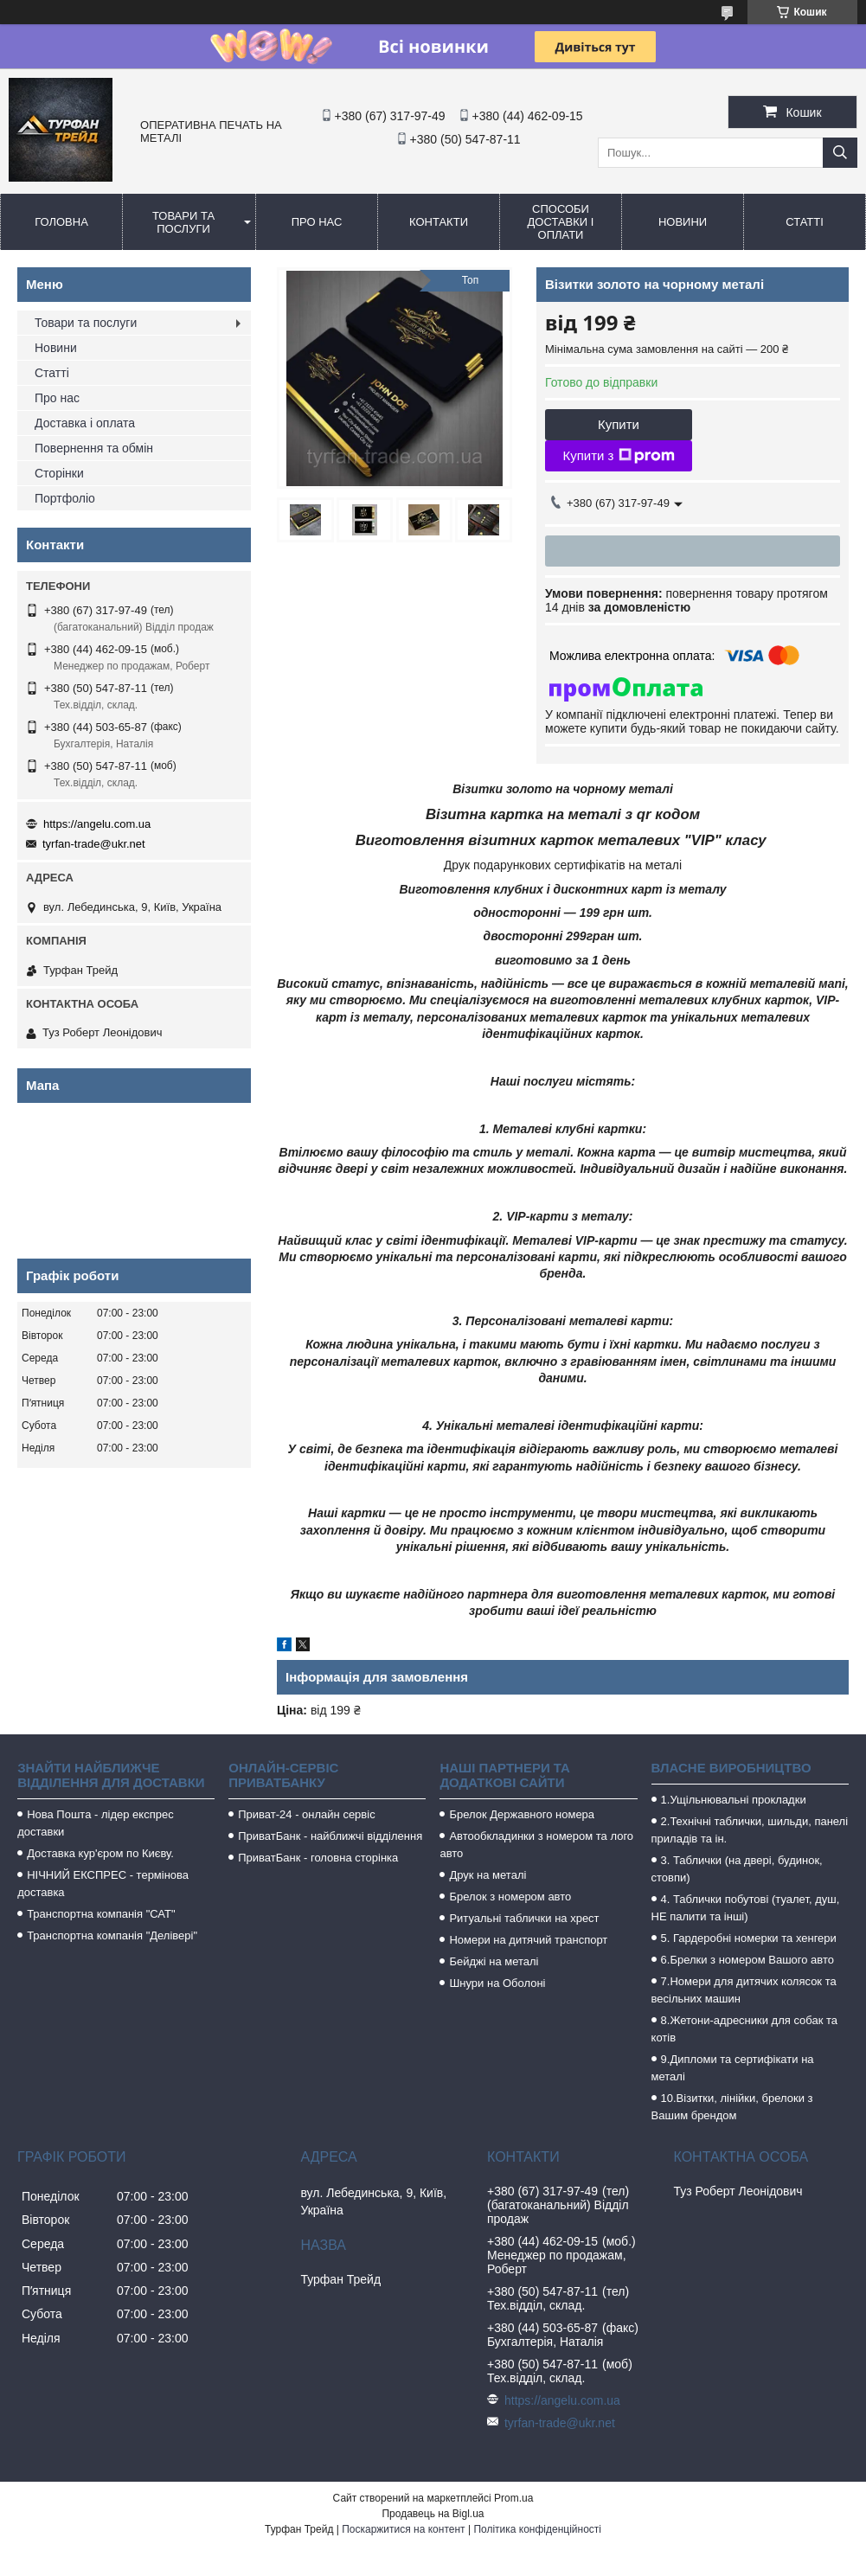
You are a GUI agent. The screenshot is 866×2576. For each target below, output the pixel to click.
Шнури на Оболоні (497, 1983)
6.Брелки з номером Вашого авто (747, 1959)
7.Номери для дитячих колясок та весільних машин (744, 1990)
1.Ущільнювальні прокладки (733, 1799)
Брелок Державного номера (521, 1814)
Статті (805, 221)
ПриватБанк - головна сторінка (318, 1857)
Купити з (618, 456)
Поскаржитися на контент (403, 2529)
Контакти (438, 221)
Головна (61, 221)
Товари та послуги (183, 222)
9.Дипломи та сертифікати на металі (732, 2068)
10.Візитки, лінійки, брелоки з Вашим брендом (732, 2107)
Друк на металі (487, 1874)
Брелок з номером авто (510, 1896)
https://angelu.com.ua (97, 823)
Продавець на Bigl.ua (433, 2514)
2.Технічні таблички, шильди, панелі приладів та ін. (750, 1830)
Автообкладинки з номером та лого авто (536, 1844)
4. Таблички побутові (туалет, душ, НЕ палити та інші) (745, 1908)
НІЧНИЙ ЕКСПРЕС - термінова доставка (103, 1883)
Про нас (317, 221)
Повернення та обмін (94, 448)
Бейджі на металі (493, 1961)
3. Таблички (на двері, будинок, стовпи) (737, 1869)
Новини (682, 221)
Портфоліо (65, 498)
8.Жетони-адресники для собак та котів (744, 2029)
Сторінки (59, 473)
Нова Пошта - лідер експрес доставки (95, 1823)
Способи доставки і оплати (561, 221)
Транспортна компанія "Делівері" (112, 1935)
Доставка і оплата (85, 423)
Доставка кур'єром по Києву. (100, 1853)
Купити (618, 424)
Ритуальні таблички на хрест (524, 1918)
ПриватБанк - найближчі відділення (330, 1835)
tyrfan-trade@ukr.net (93, 843)
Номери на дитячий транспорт (528, 1939)
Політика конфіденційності (537, 2529)
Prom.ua (513, 2498)
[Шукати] (840, 153)
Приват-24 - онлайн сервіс (306, 1814)
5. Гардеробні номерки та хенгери (749, 1938)
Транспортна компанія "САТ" (101, 1913)
